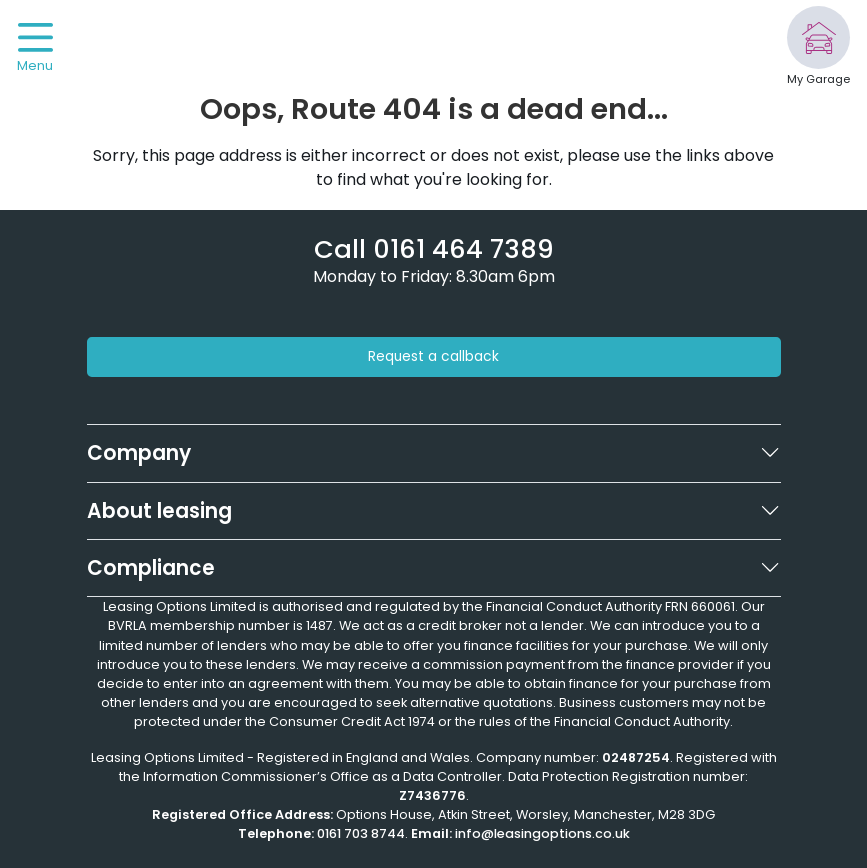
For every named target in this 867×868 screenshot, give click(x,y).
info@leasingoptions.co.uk (542, 833)
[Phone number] (434, 249)
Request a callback (433, 356)
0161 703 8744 (361, 833)
